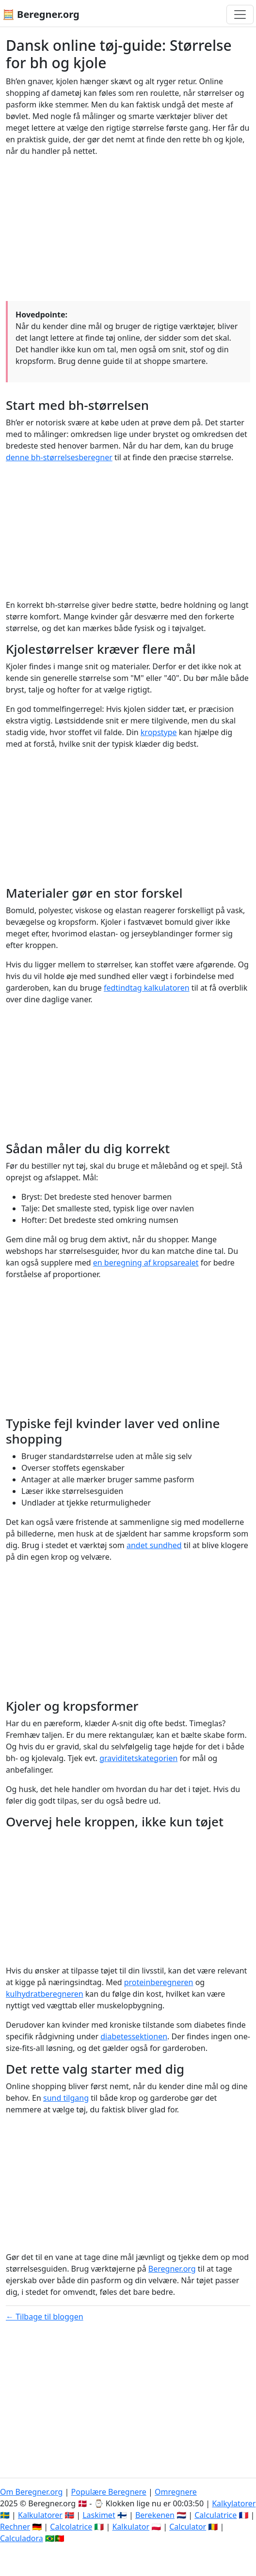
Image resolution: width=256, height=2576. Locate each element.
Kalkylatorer (234, 2503)
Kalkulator (130, 2526)
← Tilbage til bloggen (44, 2316)
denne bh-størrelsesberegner (59, 457)
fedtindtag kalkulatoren (147, 987)
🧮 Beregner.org (41, 14)
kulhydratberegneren (44, 1993)
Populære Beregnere (108, 2491)
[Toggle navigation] (240, 14)
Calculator (187, 2526)
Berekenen (155, 2515)
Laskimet (98, 2515)
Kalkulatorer (40, 2515)
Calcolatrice (71, 2526)
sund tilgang (66, 2098)
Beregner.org (172, 2268)
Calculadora (21, 2538)
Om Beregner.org (31, 2491)
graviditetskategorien (138, 1758)
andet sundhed (154, 1545)
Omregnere (176, 2491)
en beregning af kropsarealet (146, 1262)
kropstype (159, 732)
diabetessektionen (133, 2036)
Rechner (15, 2526)
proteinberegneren (158, 1982)
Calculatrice (215, 2515)
